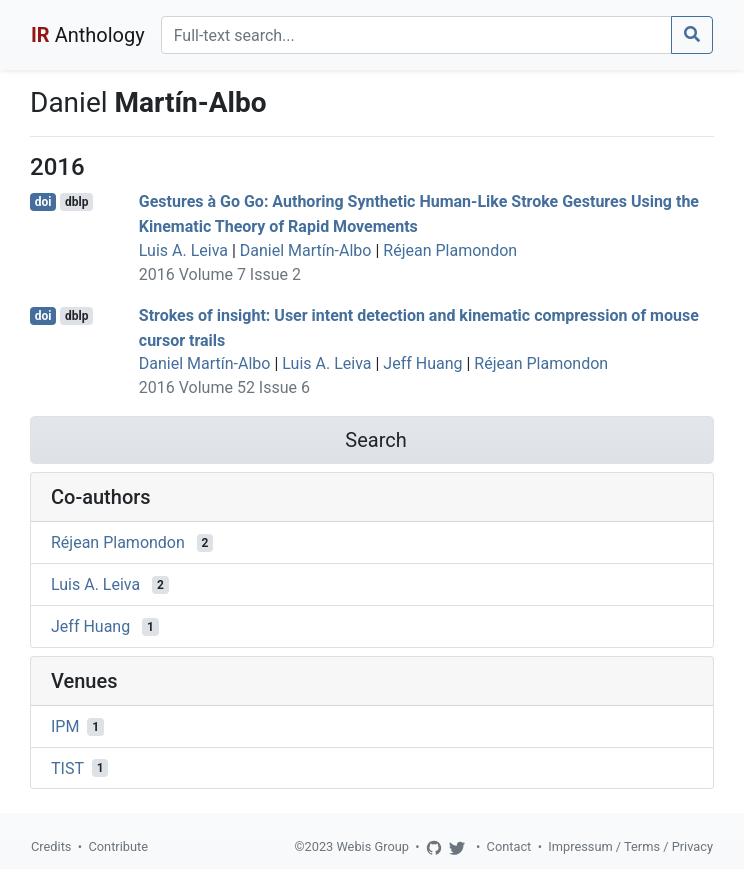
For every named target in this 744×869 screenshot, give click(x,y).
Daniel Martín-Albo (306, 250)
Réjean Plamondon (450, 250)
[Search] (416, 35)
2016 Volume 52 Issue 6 (224, 387)
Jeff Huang (422, 363)
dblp (76, 202)
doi (43, 202)
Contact (509, 846)
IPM (65, 726)
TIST (67, 767)
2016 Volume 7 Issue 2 (220, 274)
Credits (51, 846)
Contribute (118, 846)
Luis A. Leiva (183, 250)
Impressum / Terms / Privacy (630, 846)
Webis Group (372, 846)
